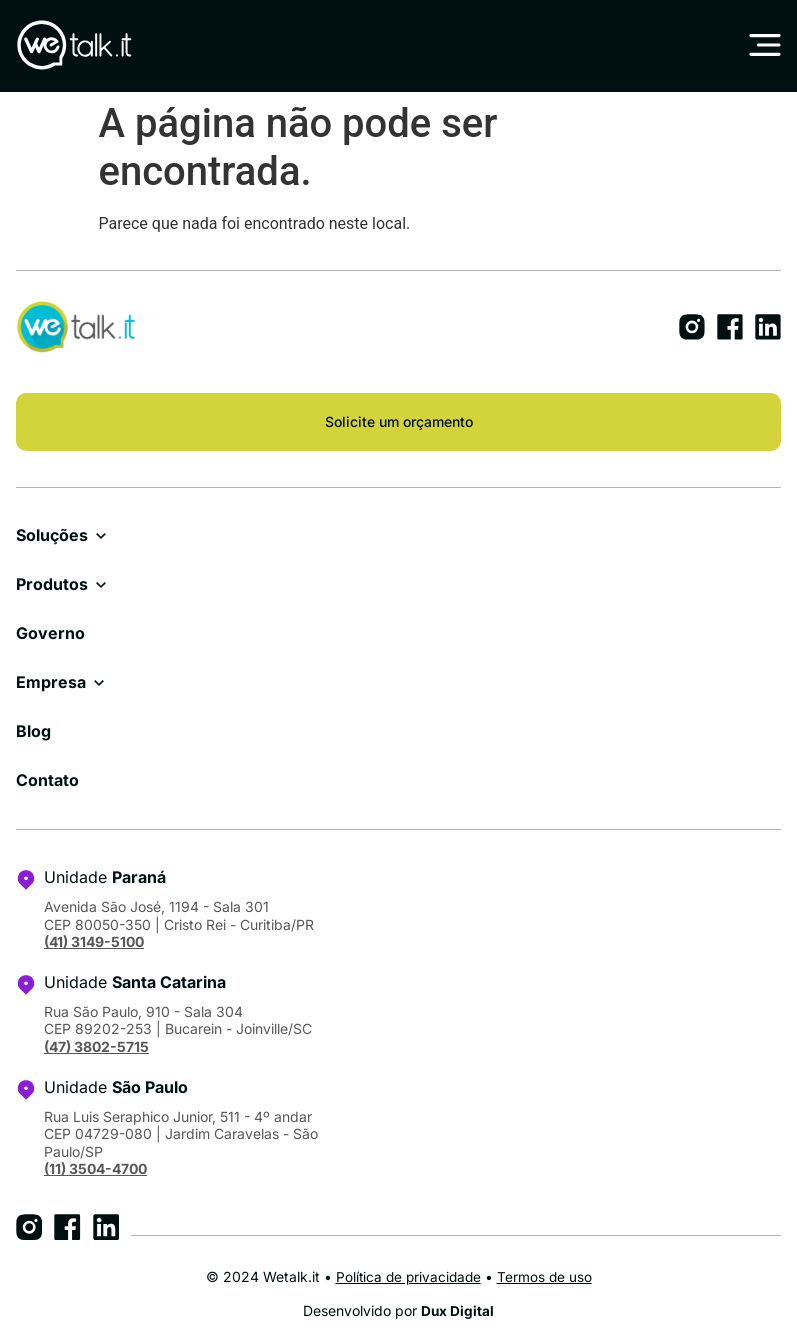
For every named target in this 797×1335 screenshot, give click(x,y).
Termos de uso (547, 1276)
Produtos (52, 584)
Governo (50, 633)
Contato (47, 780)
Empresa (51, 682)
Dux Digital (458, 1310)
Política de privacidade (408, 1276)
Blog (33, 731)
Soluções (52, 535)
